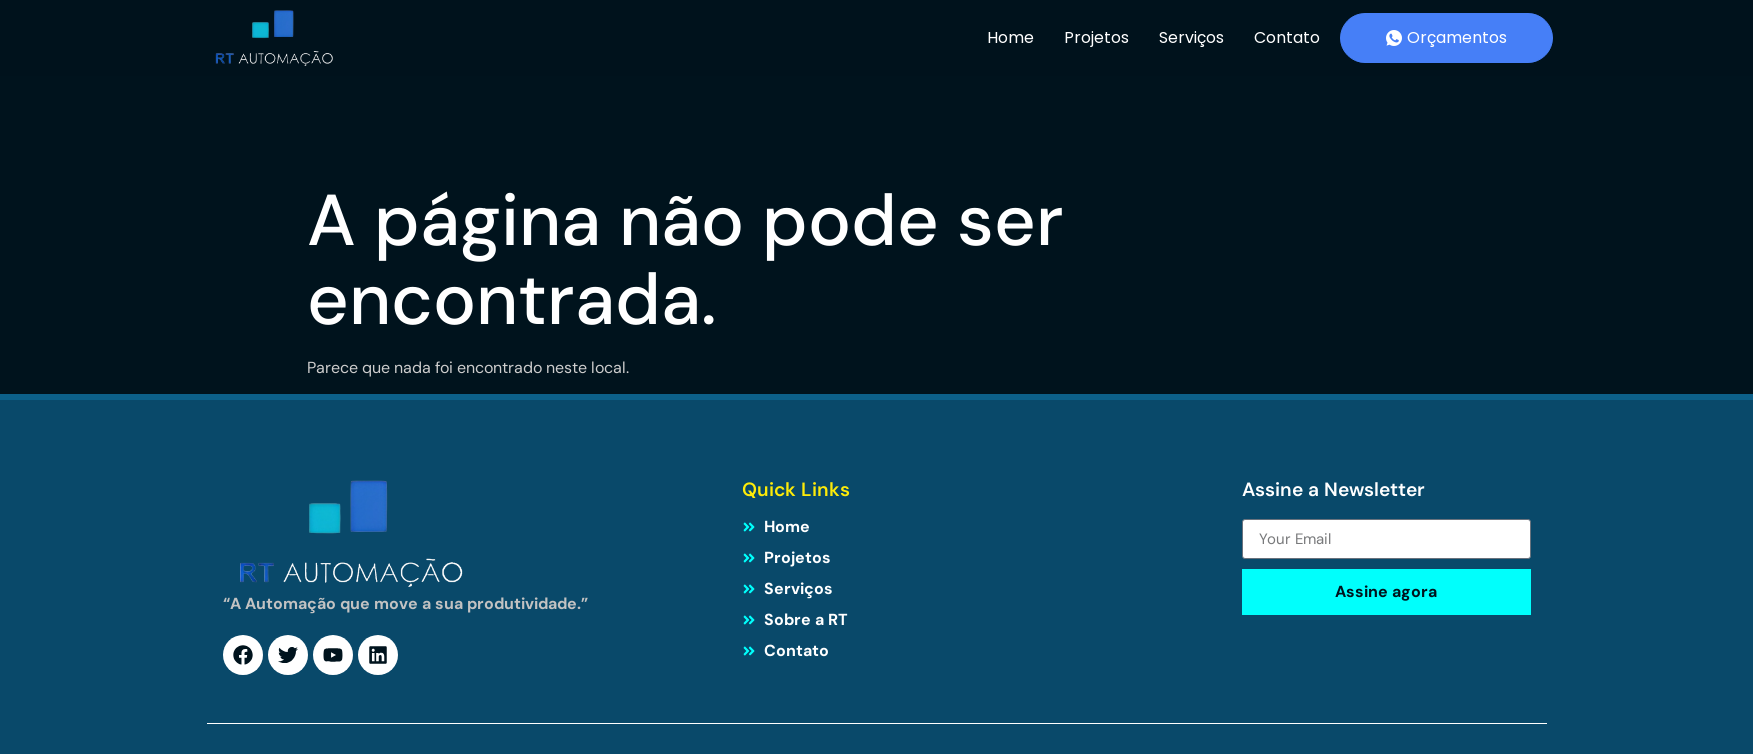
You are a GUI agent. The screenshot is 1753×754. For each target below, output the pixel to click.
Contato (1287, 37)
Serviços (1191, 37)
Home (1010, 37)
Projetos (1096, 37)
